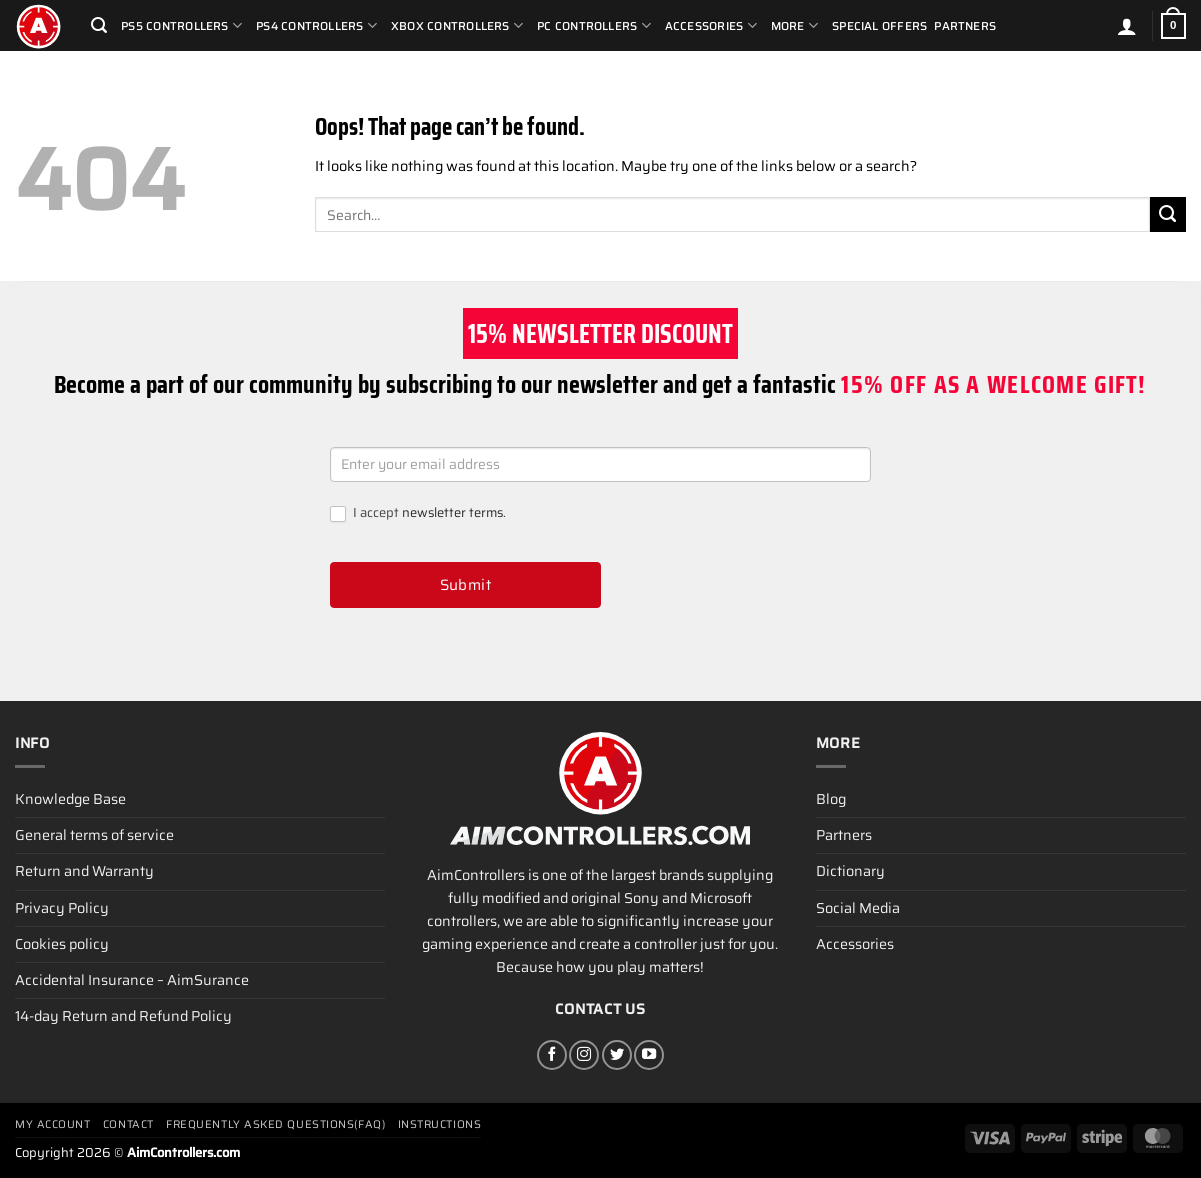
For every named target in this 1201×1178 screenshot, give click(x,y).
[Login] (1127, 26)
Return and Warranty (84, 871)
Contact (128, 1124)
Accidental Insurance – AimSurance (132, 980)
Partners (965, 26)
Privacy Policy (62, 908)
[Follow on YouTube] (649, 1055)
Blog (831, 799)
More (794, 25)
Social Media (858, 908)
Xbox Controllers (457, 25)
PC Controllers (594, 25)
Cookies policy (62, 944)
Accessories (711, 25)
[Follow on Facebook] (552, 1055)
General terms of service (94, 835)
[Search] (99, 25)
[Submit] (1168, 215)
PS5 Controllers (181, 25)
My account (53, 1124)
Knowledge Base (70, 799)
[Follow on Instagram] (584, 1055)
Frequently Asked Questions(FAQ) (275, 1124)
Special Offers (879, 26)
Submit (466, 585)
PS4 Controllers (316, 25)
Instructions (440, 1124)
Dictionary (850, 871)
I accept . (418, 513)
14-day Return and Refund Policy (123, 1016)
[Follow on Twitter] (617, 1055)
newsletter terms (452, 512)
